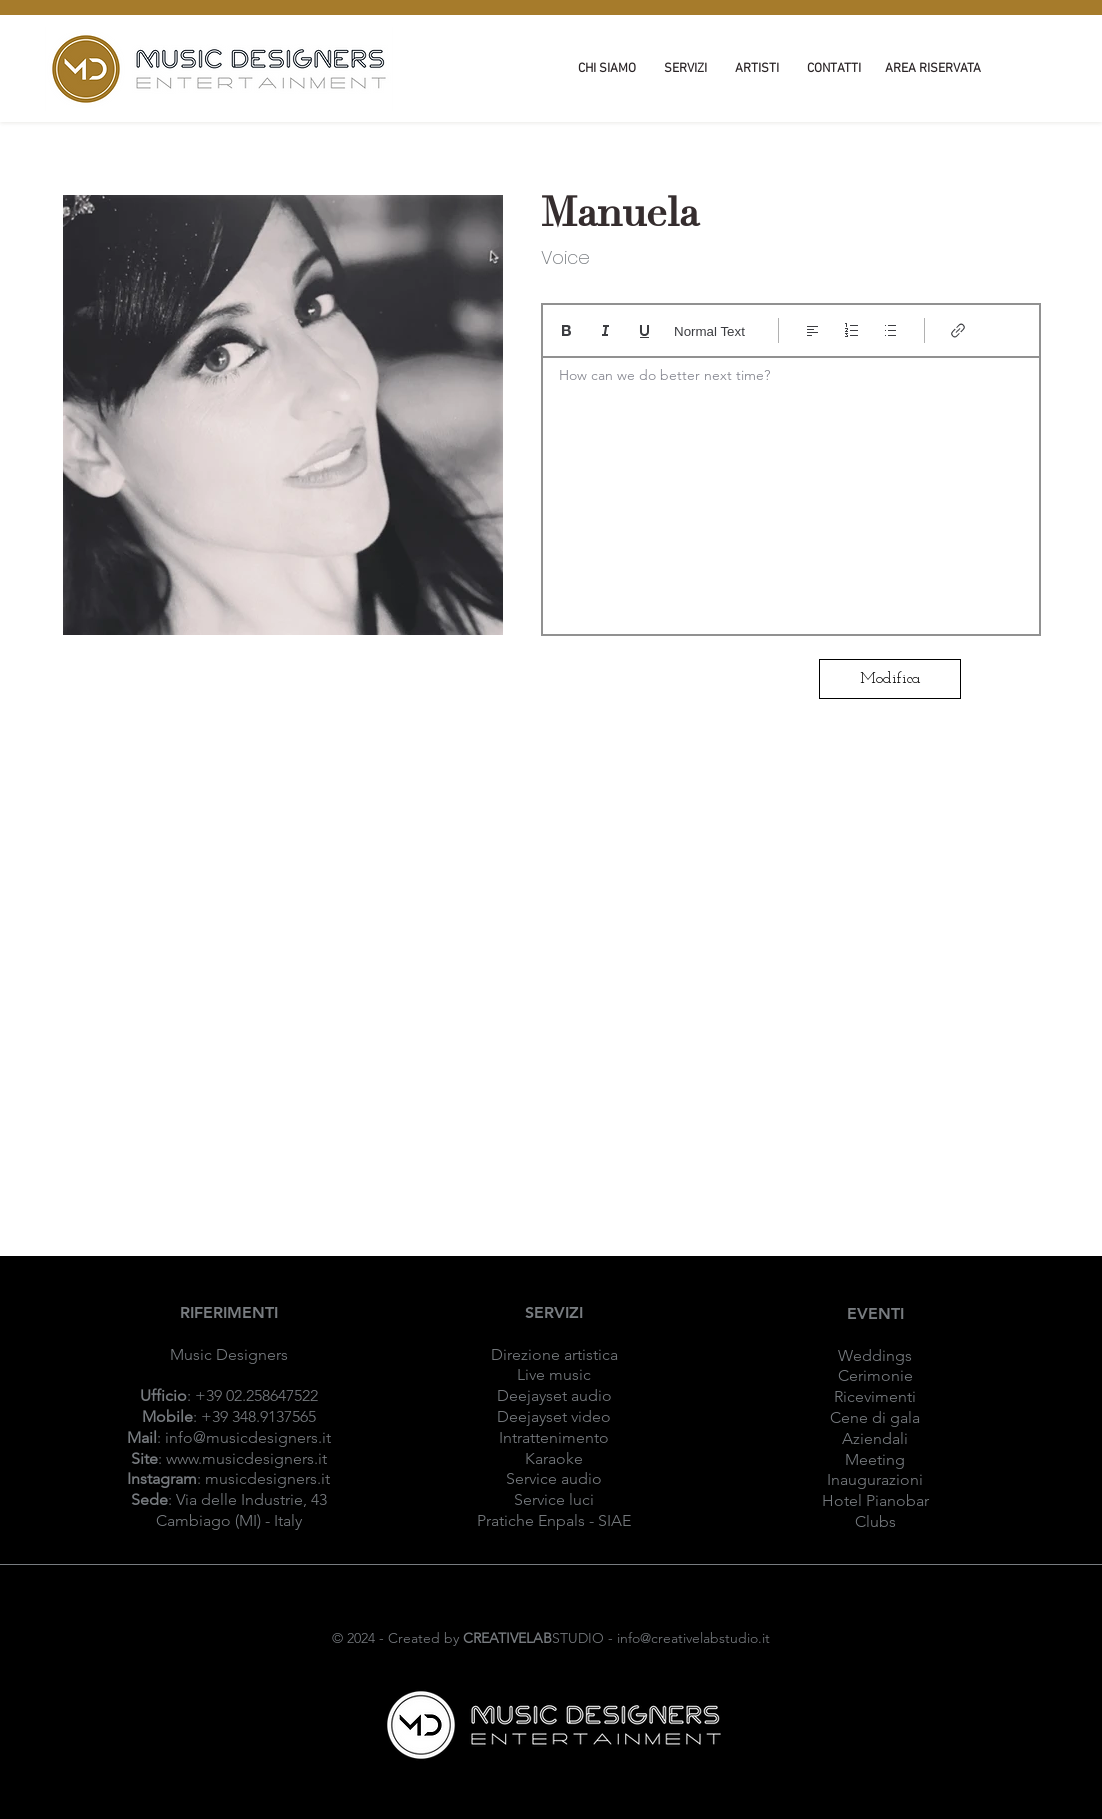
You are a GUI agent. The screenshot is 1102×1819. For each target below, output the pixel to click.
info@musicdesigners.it (248, 1437)
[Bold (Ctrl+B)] (566, 330)
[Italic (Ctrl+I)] (605, 330)
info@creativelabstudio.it (693, 1638)
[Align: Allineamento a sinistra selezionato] (812, 330)
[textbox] (791, 489)
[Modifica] (890, 679)
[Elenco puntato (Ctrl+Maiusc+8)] (890, 330)
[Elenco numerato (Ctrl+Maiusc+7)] (851, 330)
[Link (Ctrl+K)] (958, 330)
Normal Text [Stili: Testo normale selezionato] (709, 331)
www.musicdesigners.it (246, 1458)
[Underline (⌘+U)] (644, 330)
